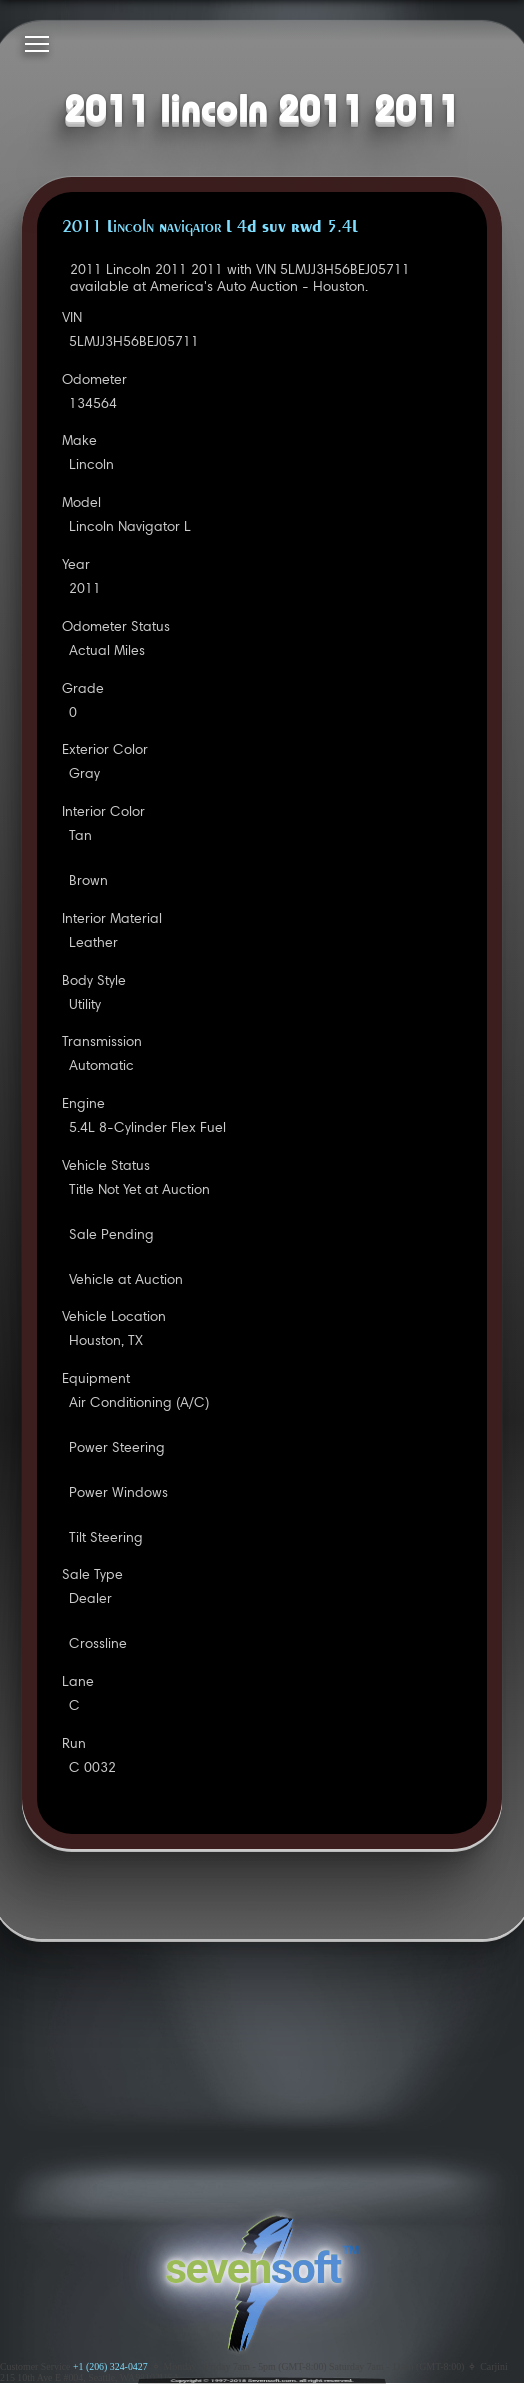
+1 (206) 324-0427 (110, 2366)
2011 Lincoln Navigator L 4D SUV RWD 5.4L (210, 228)
